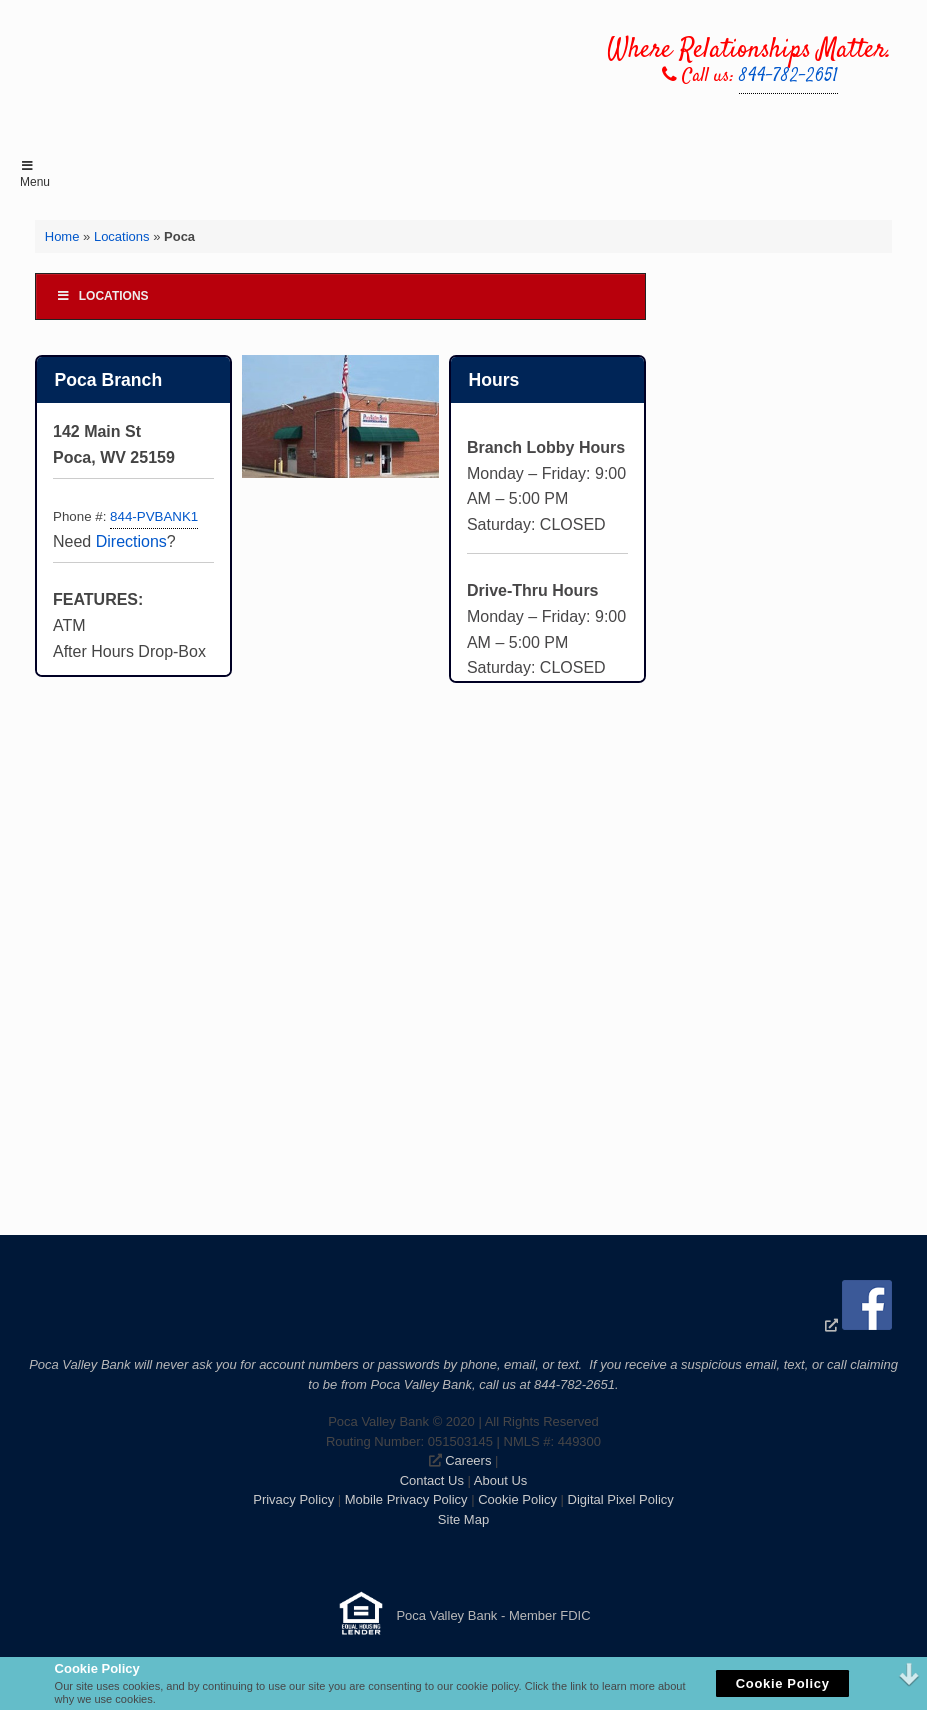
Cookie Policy (517, 1499)
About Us (500, 1480)
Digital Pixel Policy (621, 1499)
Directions (131, 541)
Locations (122, 236)
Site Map (463, 1519)
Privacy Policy (293, 1499)
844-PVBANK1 (154, 516)
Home (62, 236)
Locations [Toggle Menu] (102, 296)
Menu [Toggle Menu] (35, 174)
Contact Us (432, 1480)
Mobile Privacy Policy (406, 1499)
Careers (468, 1460)
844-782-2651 (788, 77)
